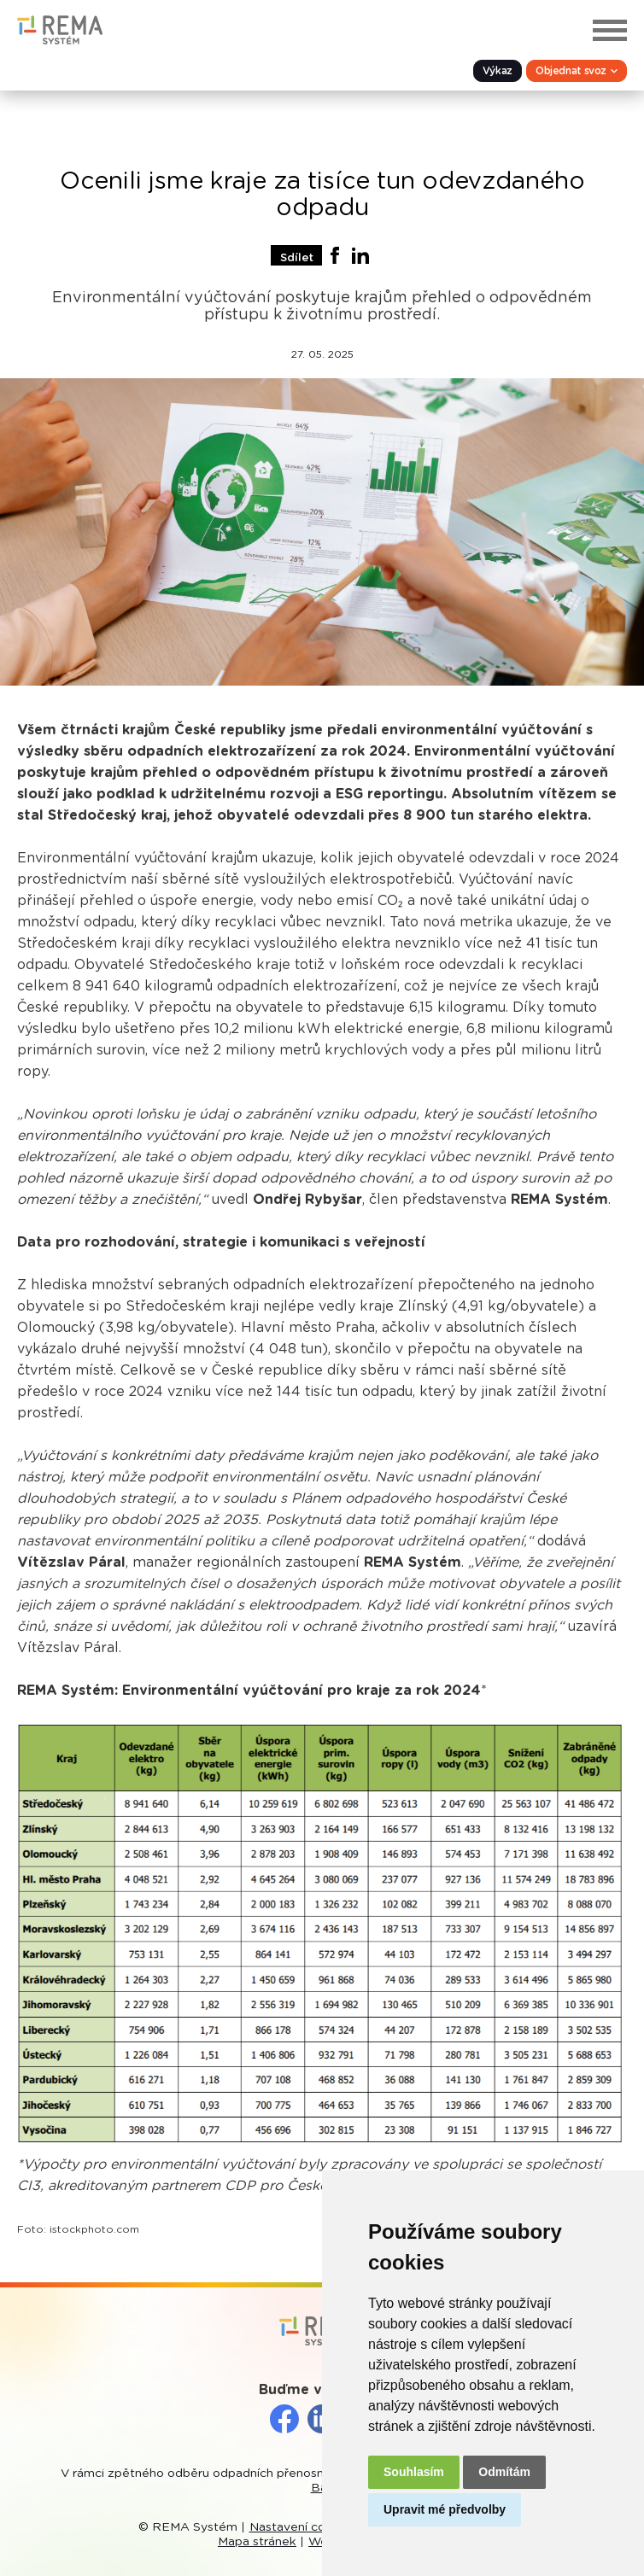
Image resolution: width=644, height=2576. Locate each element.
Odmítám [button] (504, 2472)
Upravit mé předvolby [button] (444, 2509)
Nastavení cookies (302, 2527)
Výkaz (497, 71)
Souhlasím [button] (413, 2472)
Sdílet (296, 258)
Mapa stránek (257, 2542)
